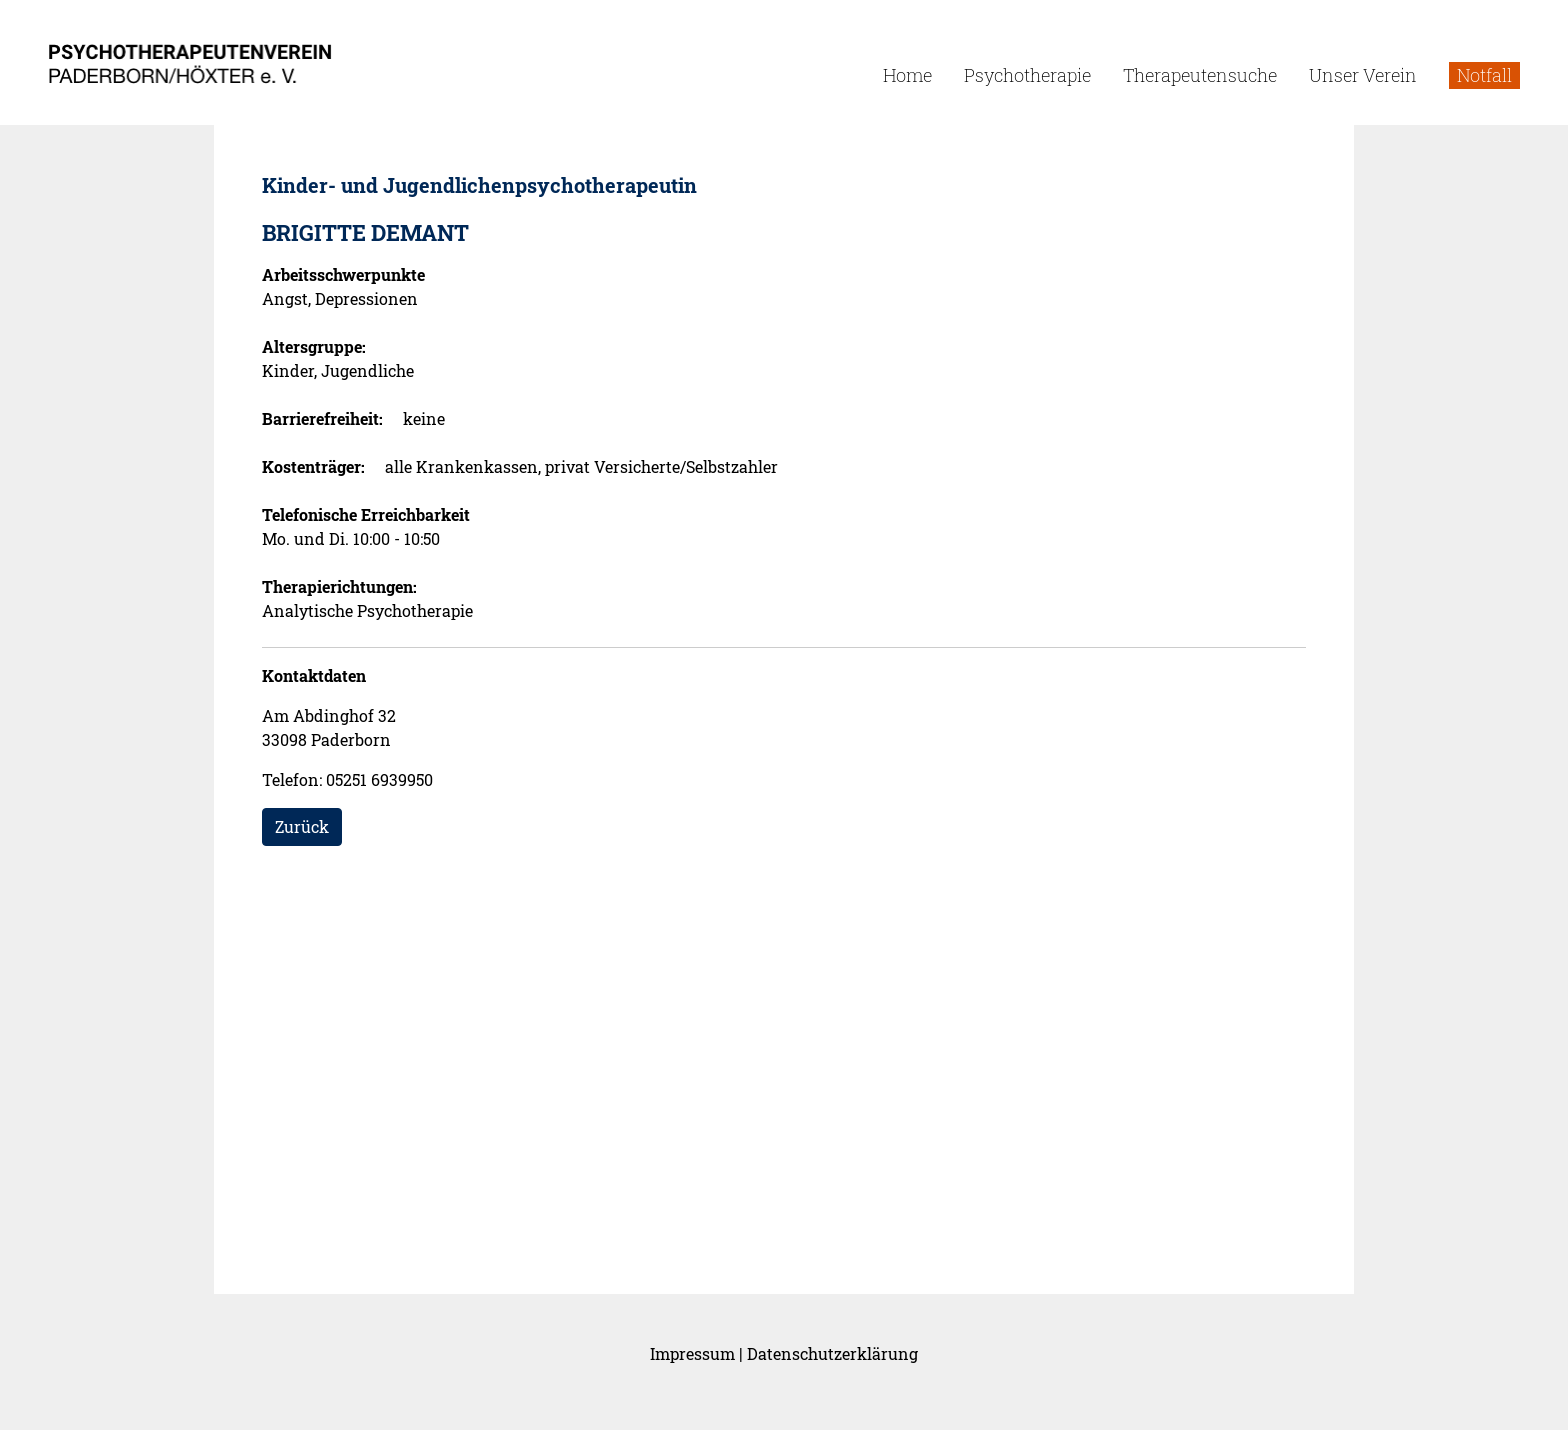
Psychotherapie (1027, 75)
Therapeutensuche (1200, 75)
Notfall (1484, 75)
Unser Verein (1363, 75)
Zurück (302, 826)
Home (907, 75)
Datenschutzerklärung (832, 1353)
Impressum (692, 1353)
